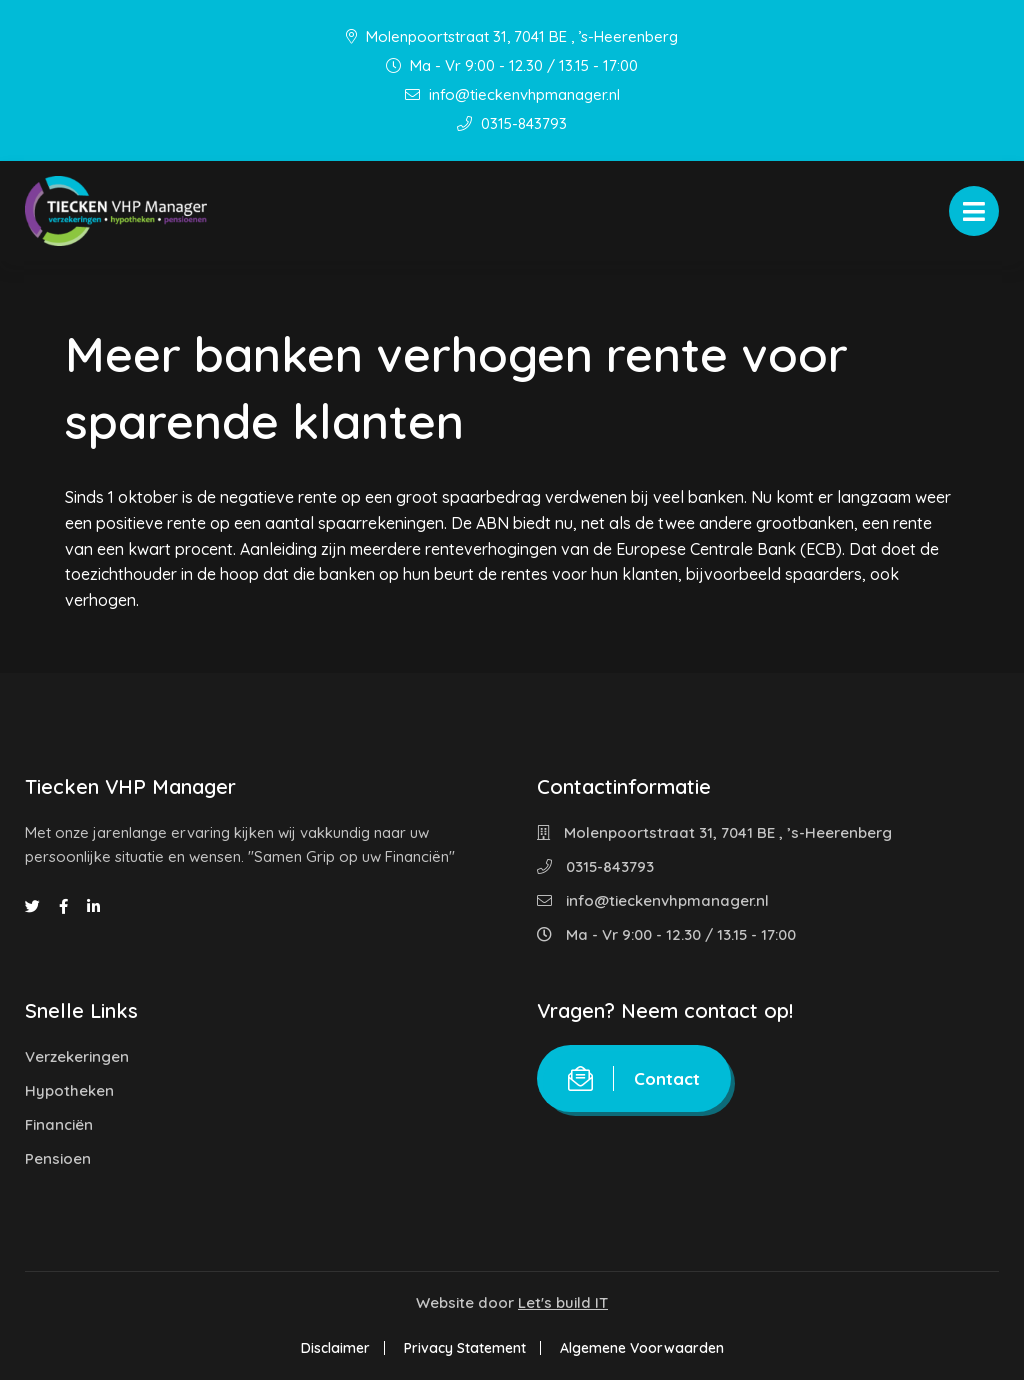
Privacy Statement (465, 1348)
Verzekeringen (77, 1056)
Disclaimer (335, 1348)
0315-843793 (512, 123)
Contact (634, 1078)
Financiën (59, 1124)
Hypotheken (69, 1090)
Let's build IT (563, 1302)
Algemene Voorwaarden (642, 1348)
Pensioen (58, 1158)
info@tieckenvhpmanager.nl (512, 94)
